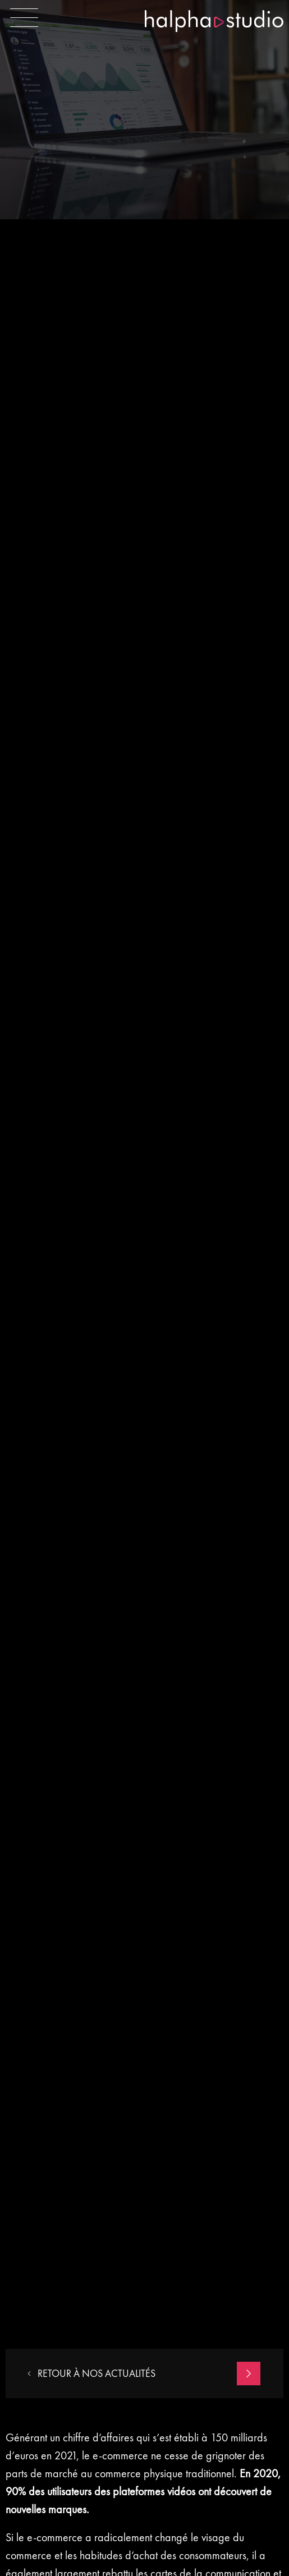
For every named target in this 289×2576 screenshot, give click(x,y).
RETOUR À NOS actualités (90, 2373)
